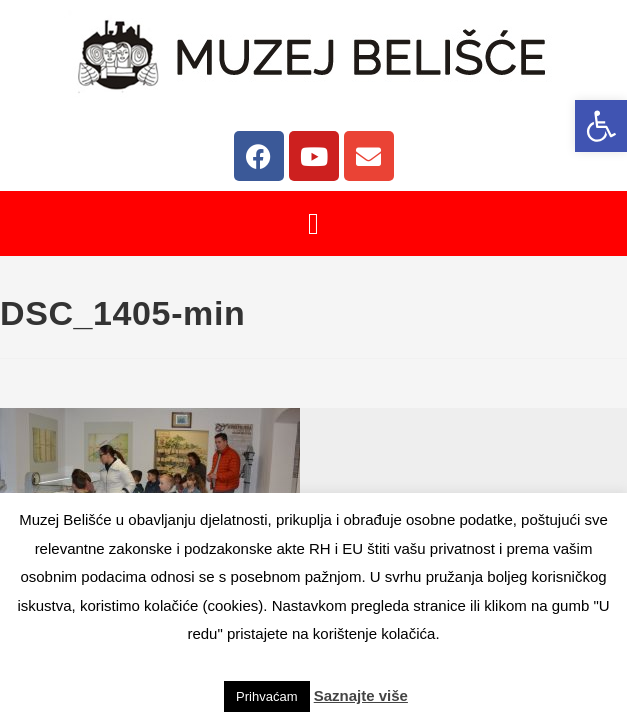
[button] (601, 126)
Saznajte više (361, 695)
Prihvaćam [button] (266, 696)
